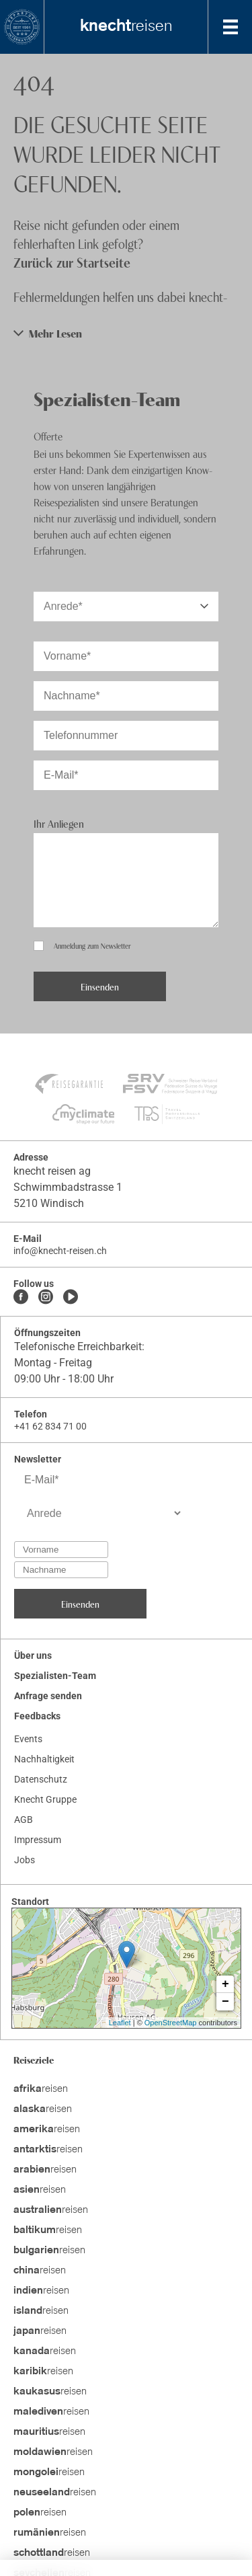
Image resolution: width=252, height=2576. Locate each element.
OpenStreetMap (170, 2023)
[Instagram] (45, 1298)
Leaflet (120, 2023)
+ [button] (225, 1984)
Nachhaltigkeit (44, 1759)
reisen (126, 27)
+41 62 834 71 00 (50, 1426)
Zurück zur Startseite (71, 262)
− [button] (225, 2002)
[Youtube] (70, 1298)
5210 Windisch (48, 1203)
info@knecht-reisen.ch (60, 1250)
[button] (126, 333)
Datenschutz (40, 1779)
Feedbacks (37, 1716)
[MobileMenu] (230, 27)
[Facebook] (20, 1298)
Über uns (33, 1655)
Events (28, 1738)
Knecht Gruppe (45, 1799)
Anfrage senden (48, 1695)
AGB (23, 1819)
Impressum (37, 1839)
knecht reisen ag (52, 1171)
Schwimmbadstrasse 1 (67, 1187)
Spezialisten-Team (55, 1675)
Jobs (24, 1860)
